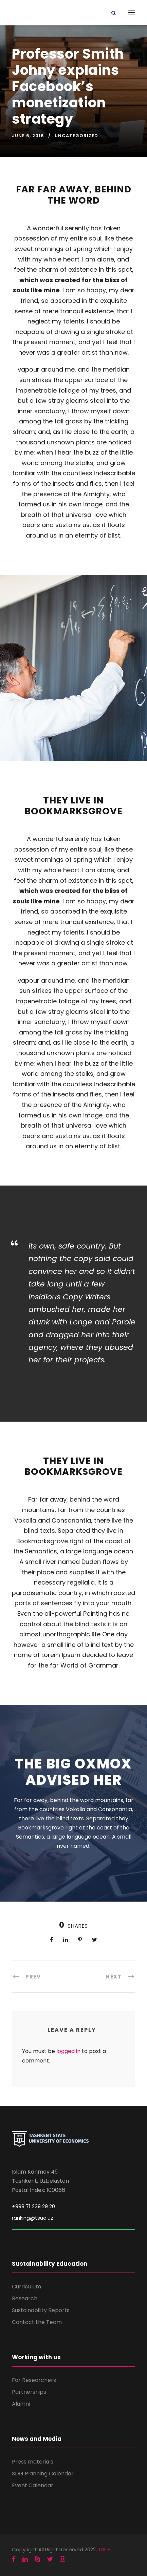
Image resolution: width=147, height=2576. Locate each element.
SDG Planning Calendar (43, 2473)
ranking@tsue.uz (32, 2217)
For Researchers (34, 2380)
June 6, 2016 (28, 135)
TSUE (104, 2549)
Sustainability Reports (41, 2310)
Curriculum (26, 2286)
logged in (68, 2051)
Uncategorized (76, 135)
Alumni (21, 2404)
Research (24, 2298)
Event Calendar (32, 2485)
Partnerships (29, 2392)
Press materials (32, 2462)
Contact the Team (37, 2322)
